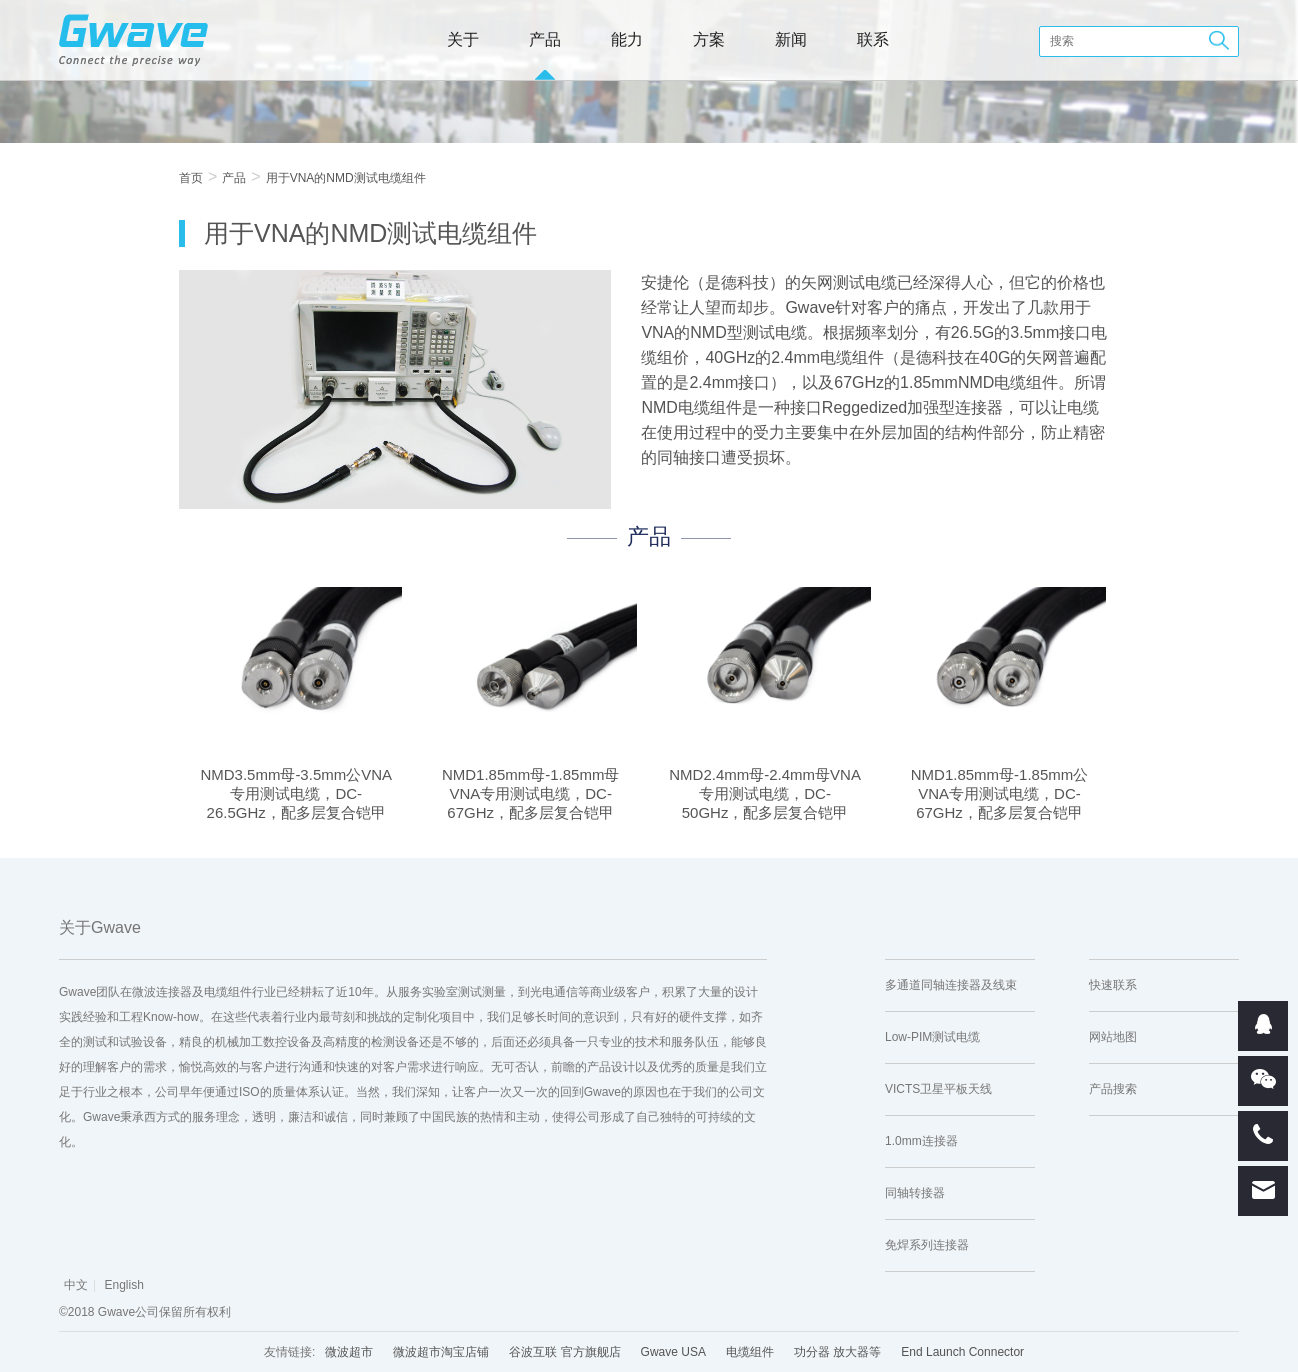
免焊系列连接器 (927, 1245)
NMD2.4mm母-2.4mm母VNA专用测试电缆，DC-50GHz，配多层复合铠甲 (765, 793)
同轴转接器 (915, 1193)
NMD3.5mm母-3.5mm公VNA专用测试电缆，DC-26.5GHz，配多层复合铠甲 (296, 793)
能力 (627, 39)
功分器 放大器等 (837, 1352)
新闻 (791, 39)
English (123, 1285)
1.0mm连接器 (921, 1141)
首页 (191, 178)
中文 (76, 1285)
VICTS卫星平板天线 (938, 1089)
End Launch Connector (962, 1352)
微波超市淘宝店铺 (441, 1352)
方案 (709, 39)
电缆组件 (750, 1352)
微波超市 (349, 1352)
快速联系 (1113, 985)
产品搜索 (1113, 1089)
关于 (463, 39)
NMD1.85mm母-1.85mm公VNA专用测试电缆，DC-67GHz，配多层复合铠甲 (1000, 793)
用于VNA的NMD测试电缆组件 (346, 178)
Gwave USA (673, 1352)
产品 (545, 39)
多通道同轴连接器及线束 (951, 985)
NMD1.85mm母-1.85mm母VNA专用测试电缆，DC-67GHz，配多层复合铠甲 (531, 793)
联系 (873, 39)
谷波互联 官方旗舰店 (564, 1352)
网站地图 (1113, 1037)
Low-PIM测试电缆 (932, 1037)
